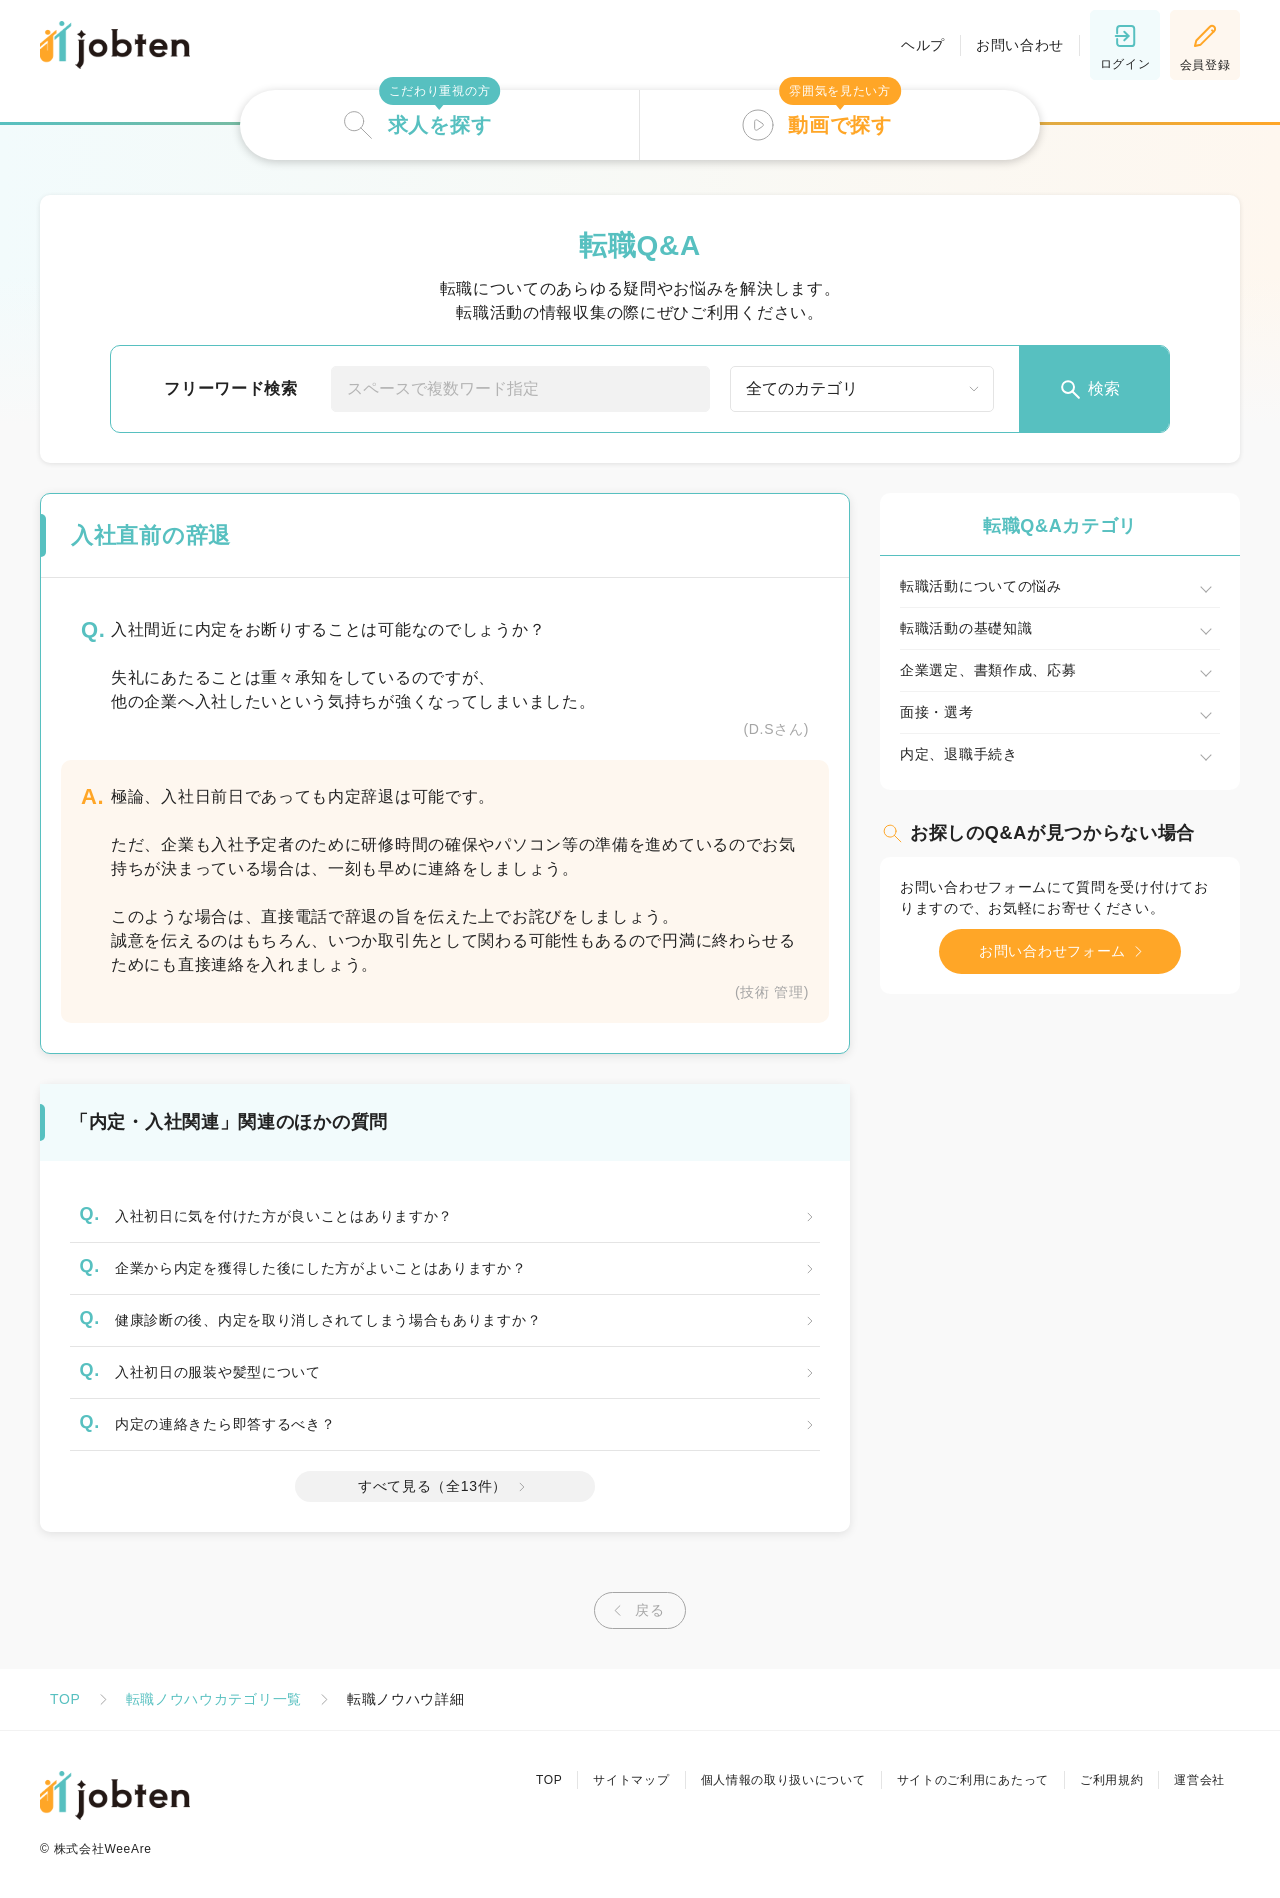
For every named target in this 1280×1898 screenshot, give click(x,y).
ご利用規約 (1112, 1780)
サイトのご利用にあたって (972, 1780)
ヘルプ (923, 45)
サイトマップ (631, 1780)
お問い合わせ (1020, 45)
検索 (1089, 389)
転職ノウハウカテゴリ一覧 (214, 1699)
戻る (634, 1610)
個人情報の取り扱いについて (782, 1780)
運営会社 (1199, 1780)
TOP (65, 1699)
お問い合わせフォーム (1065, 951)
